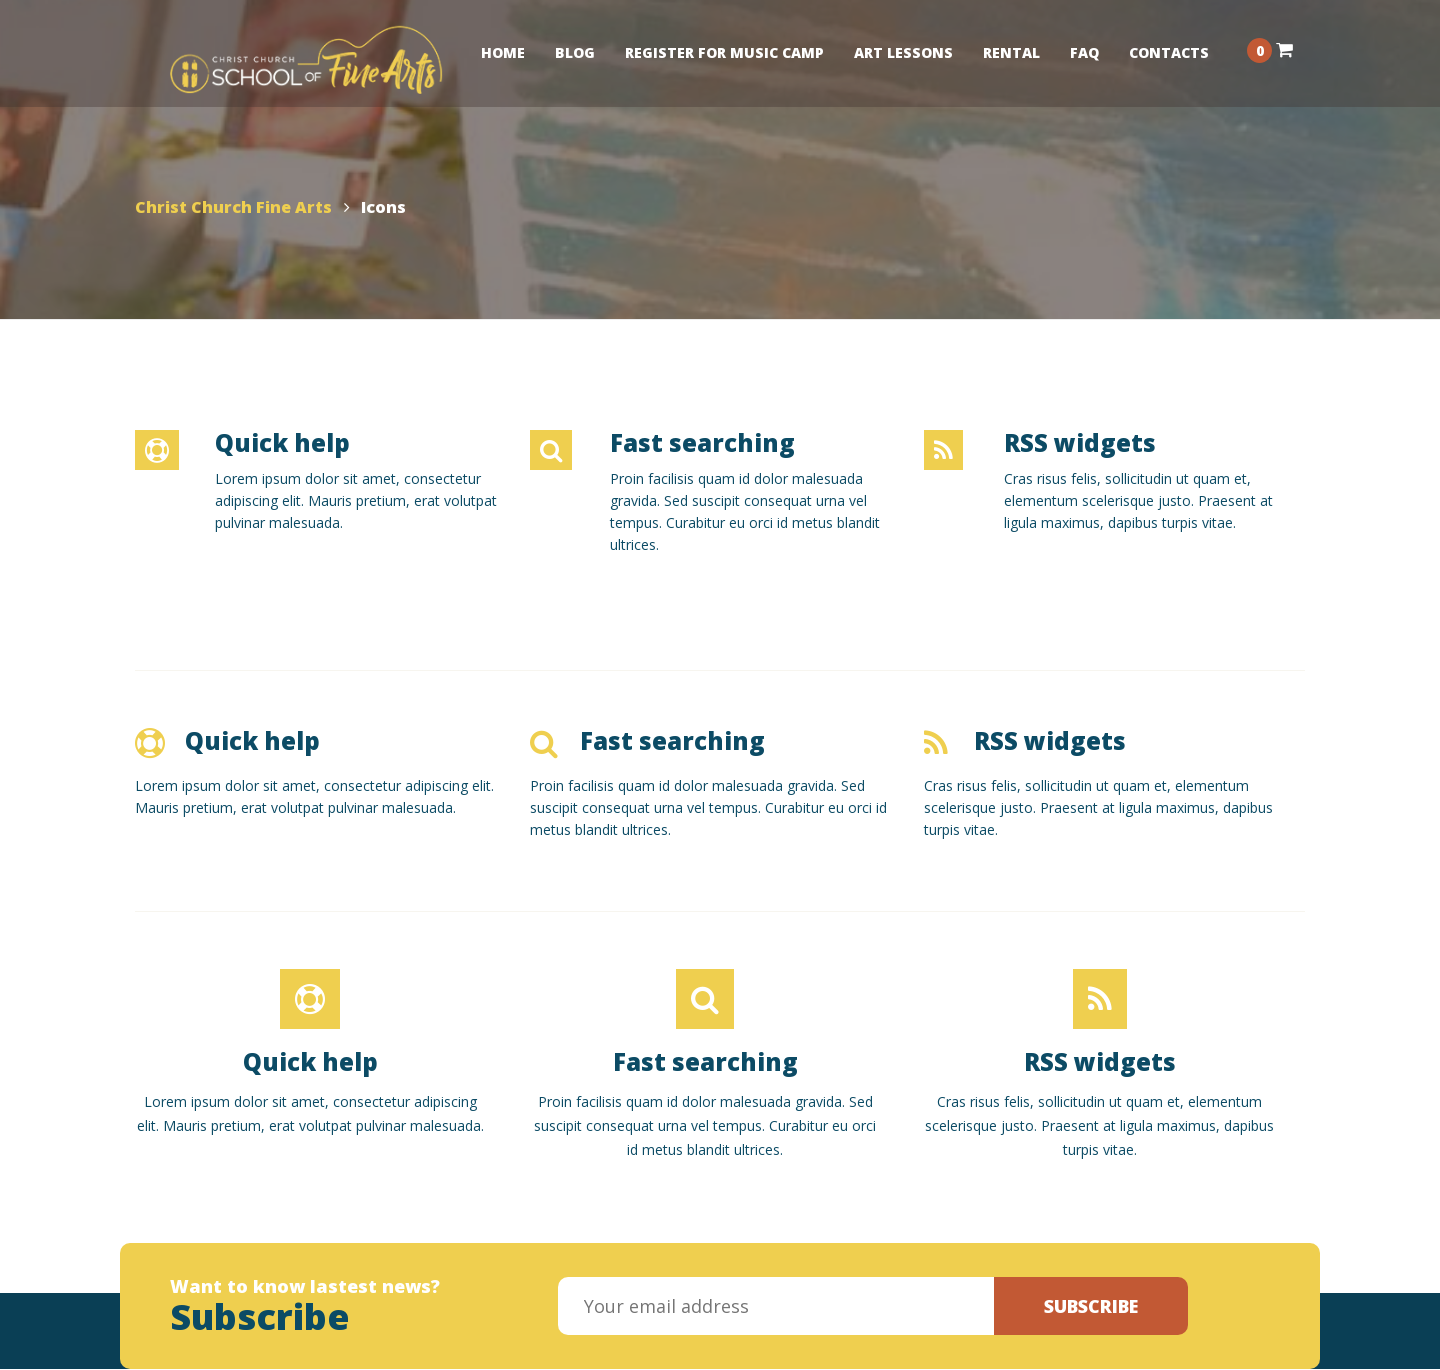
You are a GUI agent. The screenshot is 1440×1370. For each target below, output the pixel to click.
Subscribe (1091, 1306)
